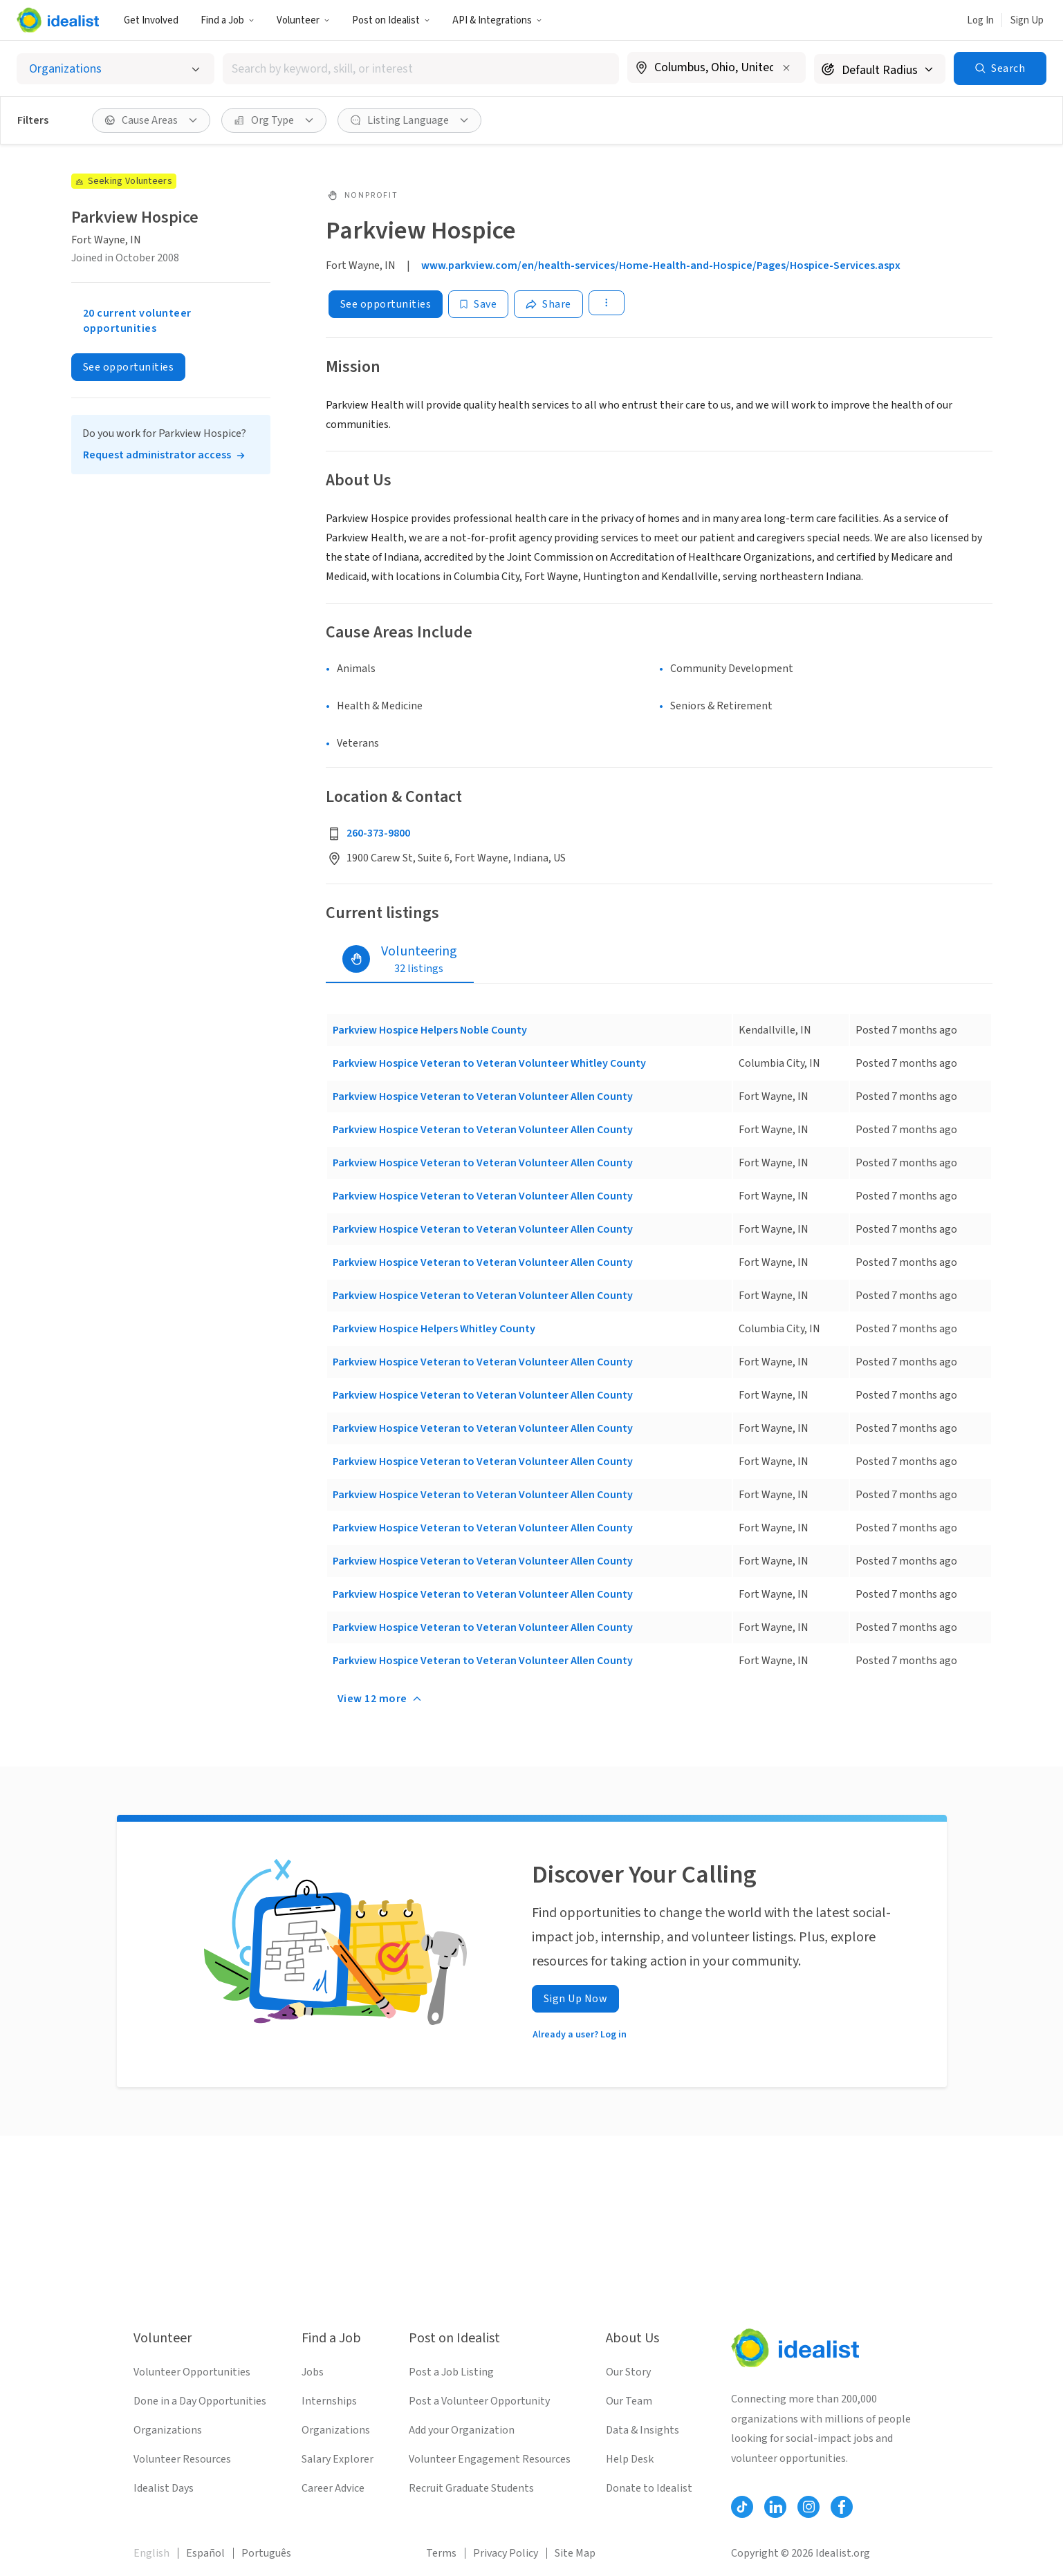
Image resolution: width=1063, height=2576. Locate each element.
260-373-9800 (378, 833)
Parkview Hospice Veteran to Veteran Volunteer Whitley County (489, 1063)
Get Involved (151, 20)
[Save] (478, 304)
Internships (329, 2401)
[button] (227, 20)
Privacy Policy (505, 2553)
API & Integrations (497, 20)
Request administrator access (157, 455)
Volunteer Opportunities (191, 2372)
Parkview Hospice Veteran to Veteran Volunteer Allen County (483, 1096)
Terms (441, 2553)
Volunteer (303, 20)
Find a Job (228, 20)
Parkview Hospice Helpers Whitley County (434, 1328)
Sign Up (1027, 20)
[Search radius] (879, 69)
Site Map (575, 2553)
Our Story (628, 2372)
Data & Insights (642, 2430)
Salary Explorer (337, 2459)
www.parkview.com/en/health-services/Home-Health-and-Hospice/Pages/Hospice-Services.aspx (660, 265)
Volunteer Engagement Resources (490, 2459)
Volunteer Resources (182, 2459)
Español (205, 2553)
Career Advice (333, 2488)
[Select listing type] (115, 68)
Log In (980, 20)
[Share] (548, 304)
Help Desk (630, 2459)
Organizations (167, 2430)
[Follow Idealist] (742, 2507)
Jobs (313, 2372)
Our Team (629, 2401)
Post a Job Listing (451, 2372)
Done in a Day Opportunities (199, 2401)
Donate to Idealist (649, 2488)
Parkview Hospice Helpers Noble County (430, 1030)
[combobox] (420, 69)
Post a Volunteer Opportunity (479, 2401)
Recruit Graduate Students (471, 2488)
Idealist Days (163, 2488)
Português (266, 2553)
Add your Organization (462, 2430)
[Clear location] (786, 67)
